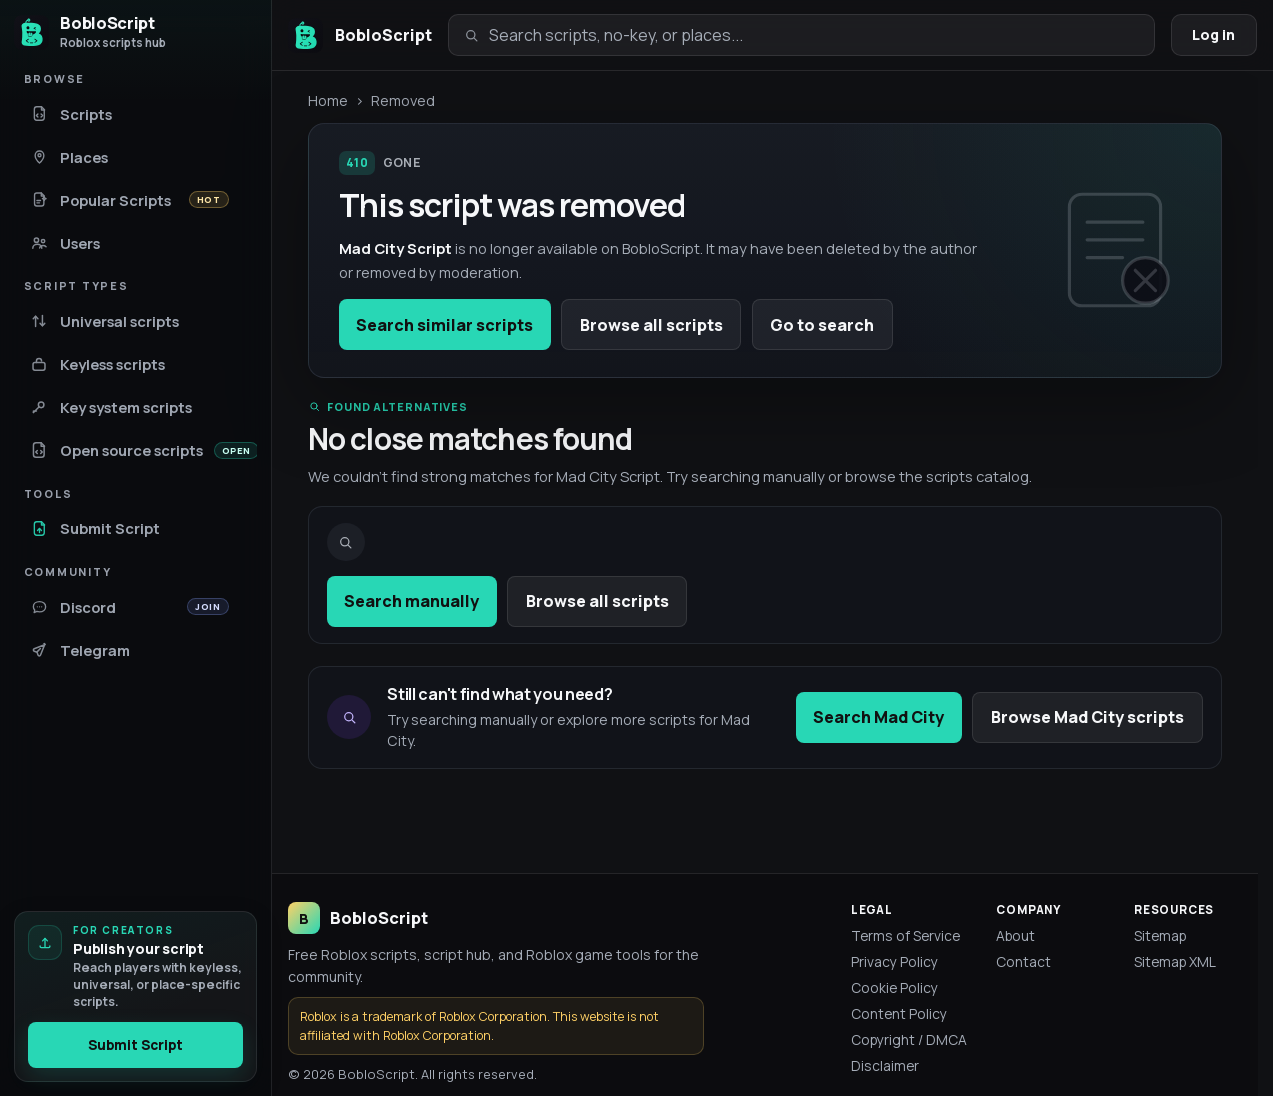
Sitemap (1160, 935)
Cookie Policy (894, 987)
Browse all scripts (651, 325)
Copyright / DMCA (909, 1039)
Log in (1213, 34)
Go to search (822, 325)
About (1015, 935)
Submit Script (135, 1045)
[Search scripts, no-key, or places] (814, 35)
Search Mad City (878, 717)
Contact (1023, 961)
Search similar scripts (444, 325)
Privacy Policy (894, 961)
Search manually (411, 601)
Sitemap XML (1175, 961)
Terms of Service (905, 935)
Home (328, 100)
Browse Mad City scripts (1087, 717)
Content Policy (899, 1013)
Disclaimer (885, 1065)
